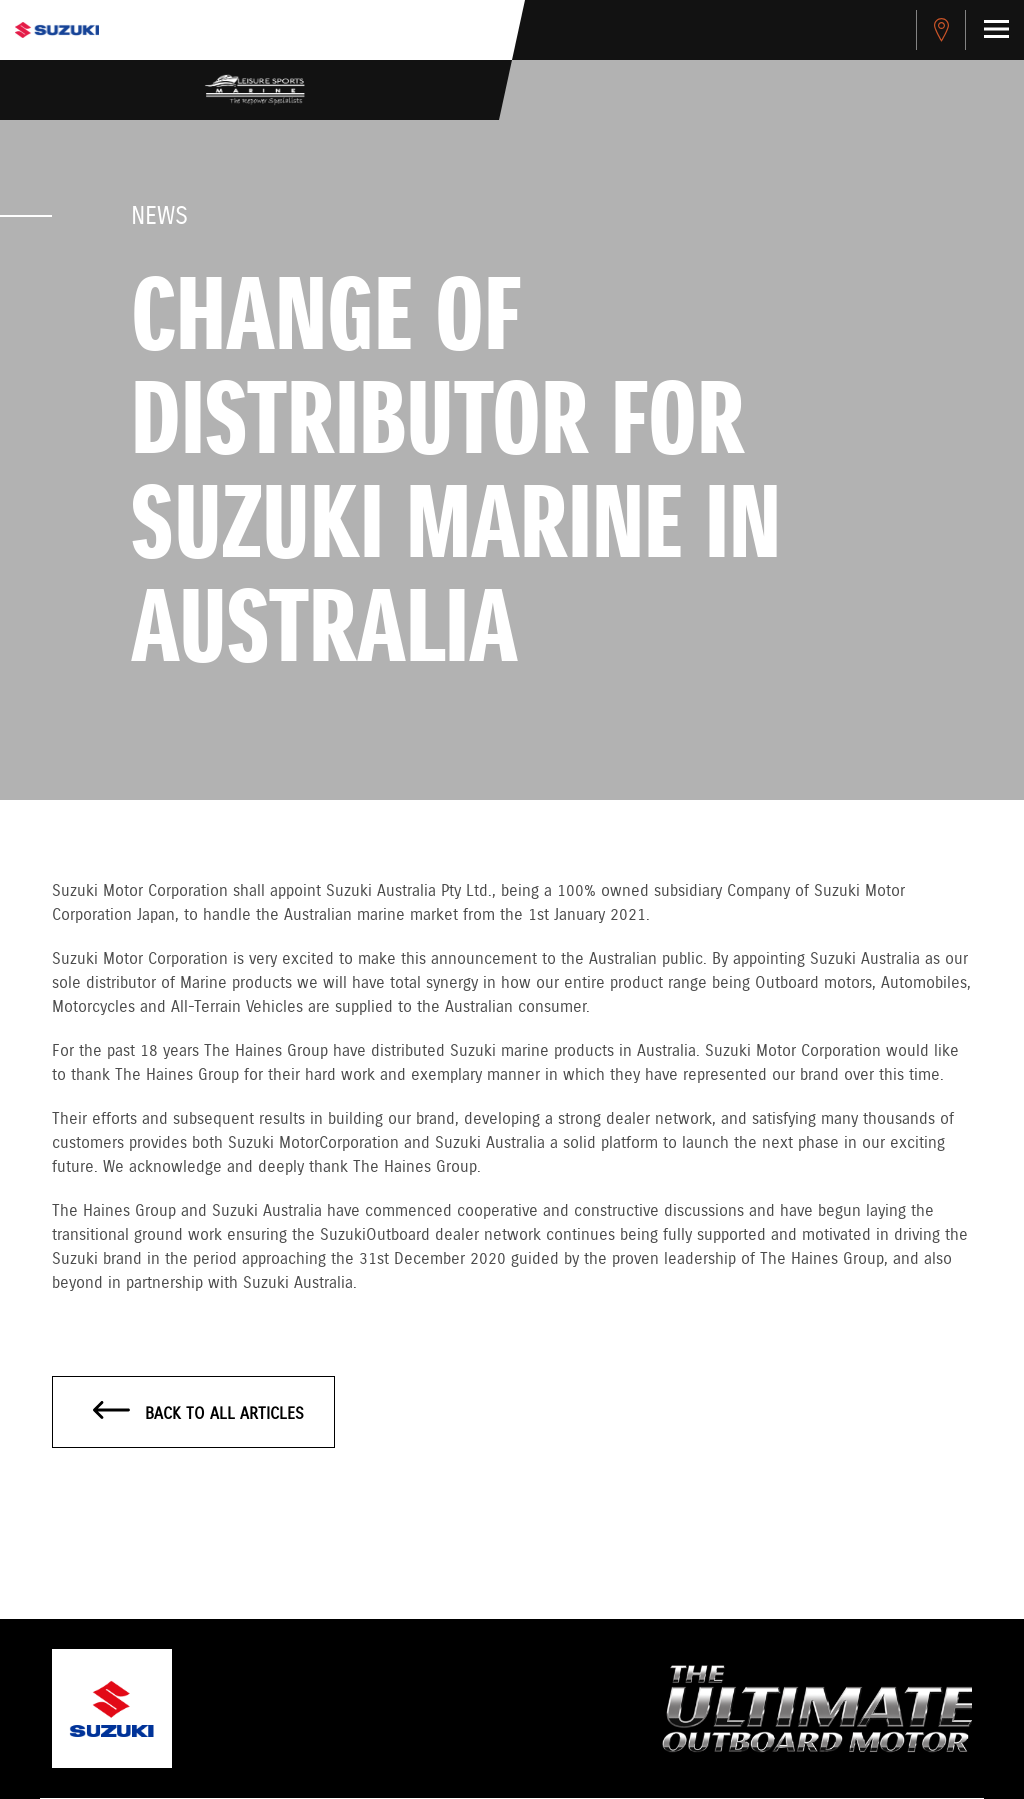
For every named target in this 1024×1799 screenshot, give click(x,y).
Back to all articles (198, 1413)
